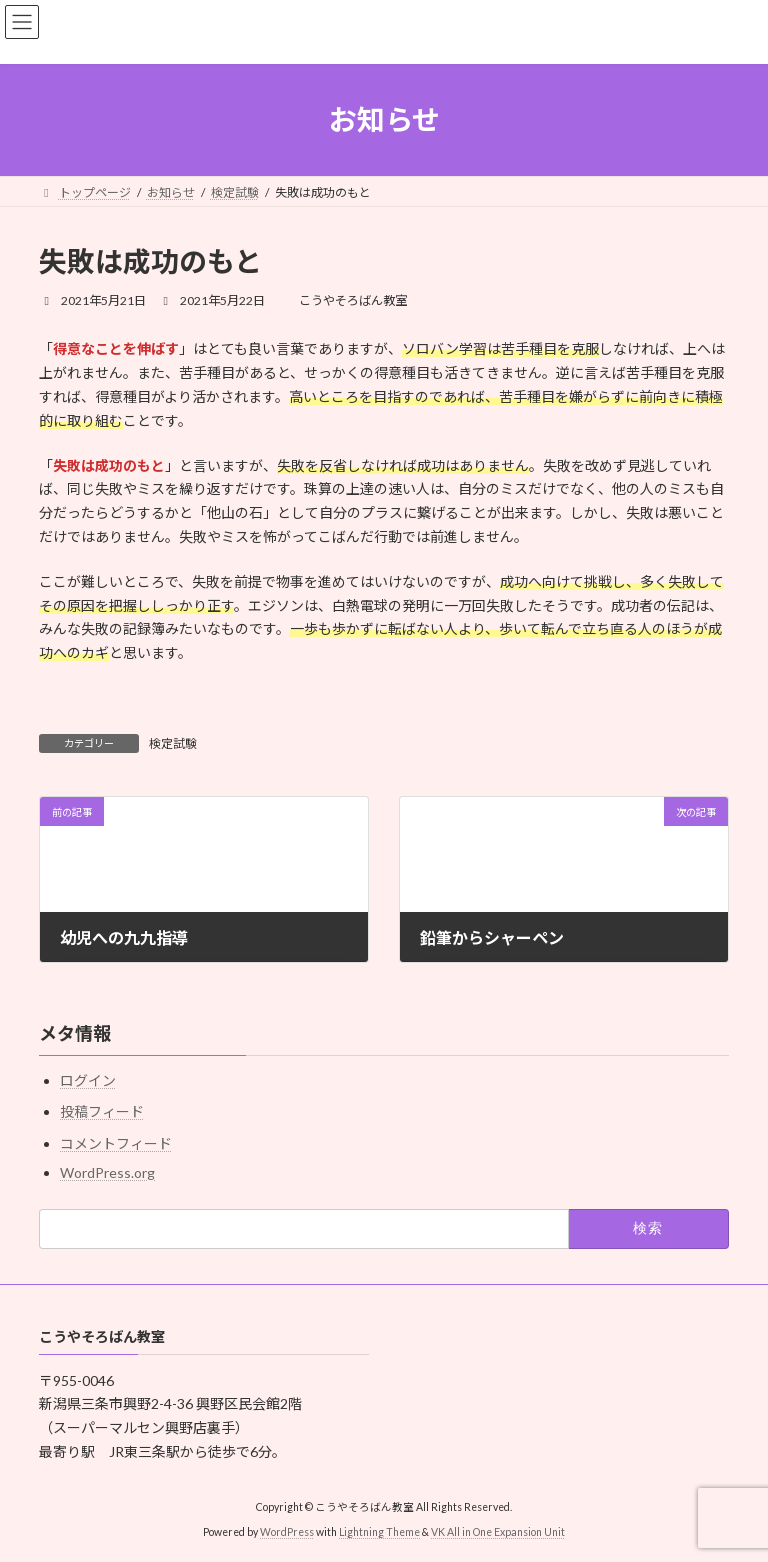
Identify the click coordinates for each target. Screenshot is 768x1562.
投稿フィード (102, 1111)
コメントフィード (116, 1142)
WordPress (287, 1531)
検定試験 (173, 743)
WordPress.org (107, 1171)
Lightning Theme (379, 1531)
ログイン (88, 1080)
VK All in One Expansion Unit (498, 1531)
